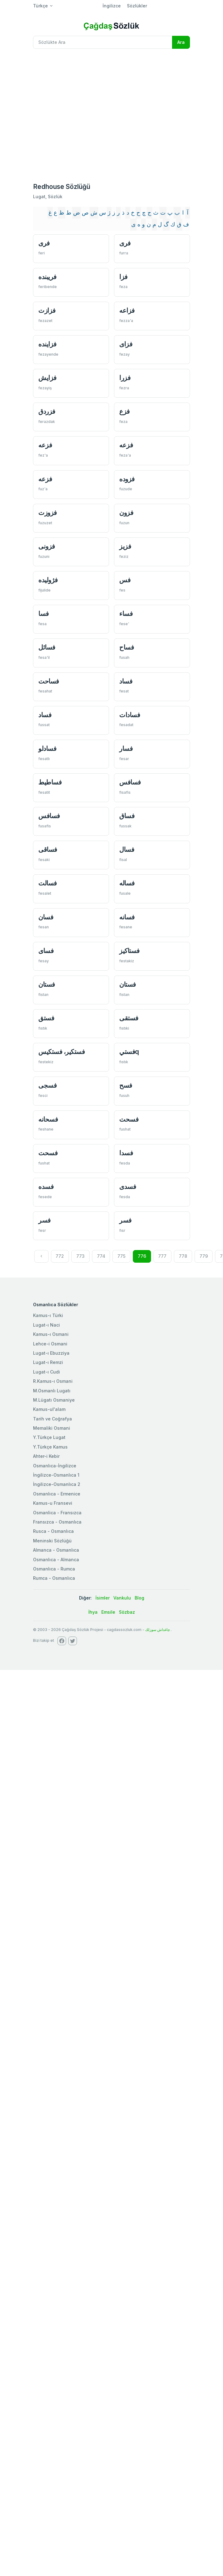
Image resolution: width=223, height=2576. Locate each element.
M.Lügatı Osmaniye (54, 1400)
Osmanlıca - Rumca (54, 1568)
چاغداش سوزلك (157, 1629)
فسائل (46, 647)
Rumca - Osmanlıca (54, 1578)
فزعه (45, 445)
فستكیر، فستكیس (61, 1052)
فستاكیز (129, 951)
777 (162, 1256)
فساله (127, 883)
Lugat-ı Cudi (46, 1371)
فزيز (125, 546)
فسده (45, 1186)
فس (124, 580)
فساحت (48, 681)
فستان (46, 984)
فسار (126, 748)
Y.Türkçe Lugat (49, 1437)
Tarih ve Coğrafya (52, 1418)
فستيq (129, 1052)
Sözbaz (127, 1612)
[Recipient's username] (102, 42)
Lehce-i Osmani (50, 1343)
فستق (46, 1018)
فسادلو (47, 748)
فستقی (128, 1018)
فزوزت (47, 512)
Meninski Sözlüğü (52, 1540)
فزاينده (47, 344)
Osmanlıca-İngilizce (54, 1465)
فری (44, 243)
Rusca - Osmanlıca (53, 1531)
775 (121, 1256)
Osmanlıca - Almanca (56, 1559)
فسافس (130, 782)
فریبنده (47, 277)
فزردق (46, 411)
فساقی (47, 849)
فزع (124, 411)
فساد (125, 681)
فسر (44, 1220)
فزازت (47, 310)
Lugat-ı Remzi (48, 1362)
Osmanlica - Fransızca (57, 1512)
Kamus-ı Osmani (51, 1334)
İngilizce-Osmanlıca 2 (56, 1484)
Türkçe (40, 5)
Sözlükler (137, 5)
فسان (45, 917)
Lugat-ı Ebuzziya (51, 1353)
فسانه (127, 917)
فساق (126, 816)
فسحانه (48, 1119)
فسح (125, 1085)
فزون (126, 512)
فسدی (127, 1186)
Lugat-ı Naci (46, 1325)
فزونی (46, 546)
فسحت (128, 1119)
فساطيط (49, 782)
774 (101, 1256)
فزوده (127, 479)
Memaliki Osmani (51, 1428)
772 (60, 1256)
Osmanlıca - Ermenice (56, 1493)
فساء (126, 613)
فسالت (47, 883)
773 (80, 1256)
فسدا (126, 1153)
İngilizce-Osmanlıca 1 (56, 1475)
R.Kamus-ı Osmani (53, 1381)
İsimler (102, 1597)
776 (142, 1256)
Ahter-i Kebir (46, 1456)
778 (183, 1256)
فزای (125, 344)
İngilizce (112, 5)
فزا (123, 277)
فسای (45, 951)
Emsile (108, 1612)
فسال (126, 849)
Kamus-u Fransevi (52, 1503)
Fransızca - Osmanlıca (57, 1521)
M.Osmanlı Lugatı (51, 1390)
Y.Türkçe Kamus (50, 1446)
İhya (93, 1612)
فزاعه (127, 310)
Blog (139, 1597)
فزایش (47, 378)
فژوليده (48, 580)
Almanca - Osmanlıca (56, 1550)
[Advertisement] (58, 115)
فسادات (129, 715)
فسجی (47, 1085)
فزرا (124, 378)
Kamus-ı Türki (48, 1315)
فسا (43, 613)
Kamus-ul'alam (49, 1409)
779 (204, 1256)
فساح (126, 647)
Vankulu (122, 1597)
